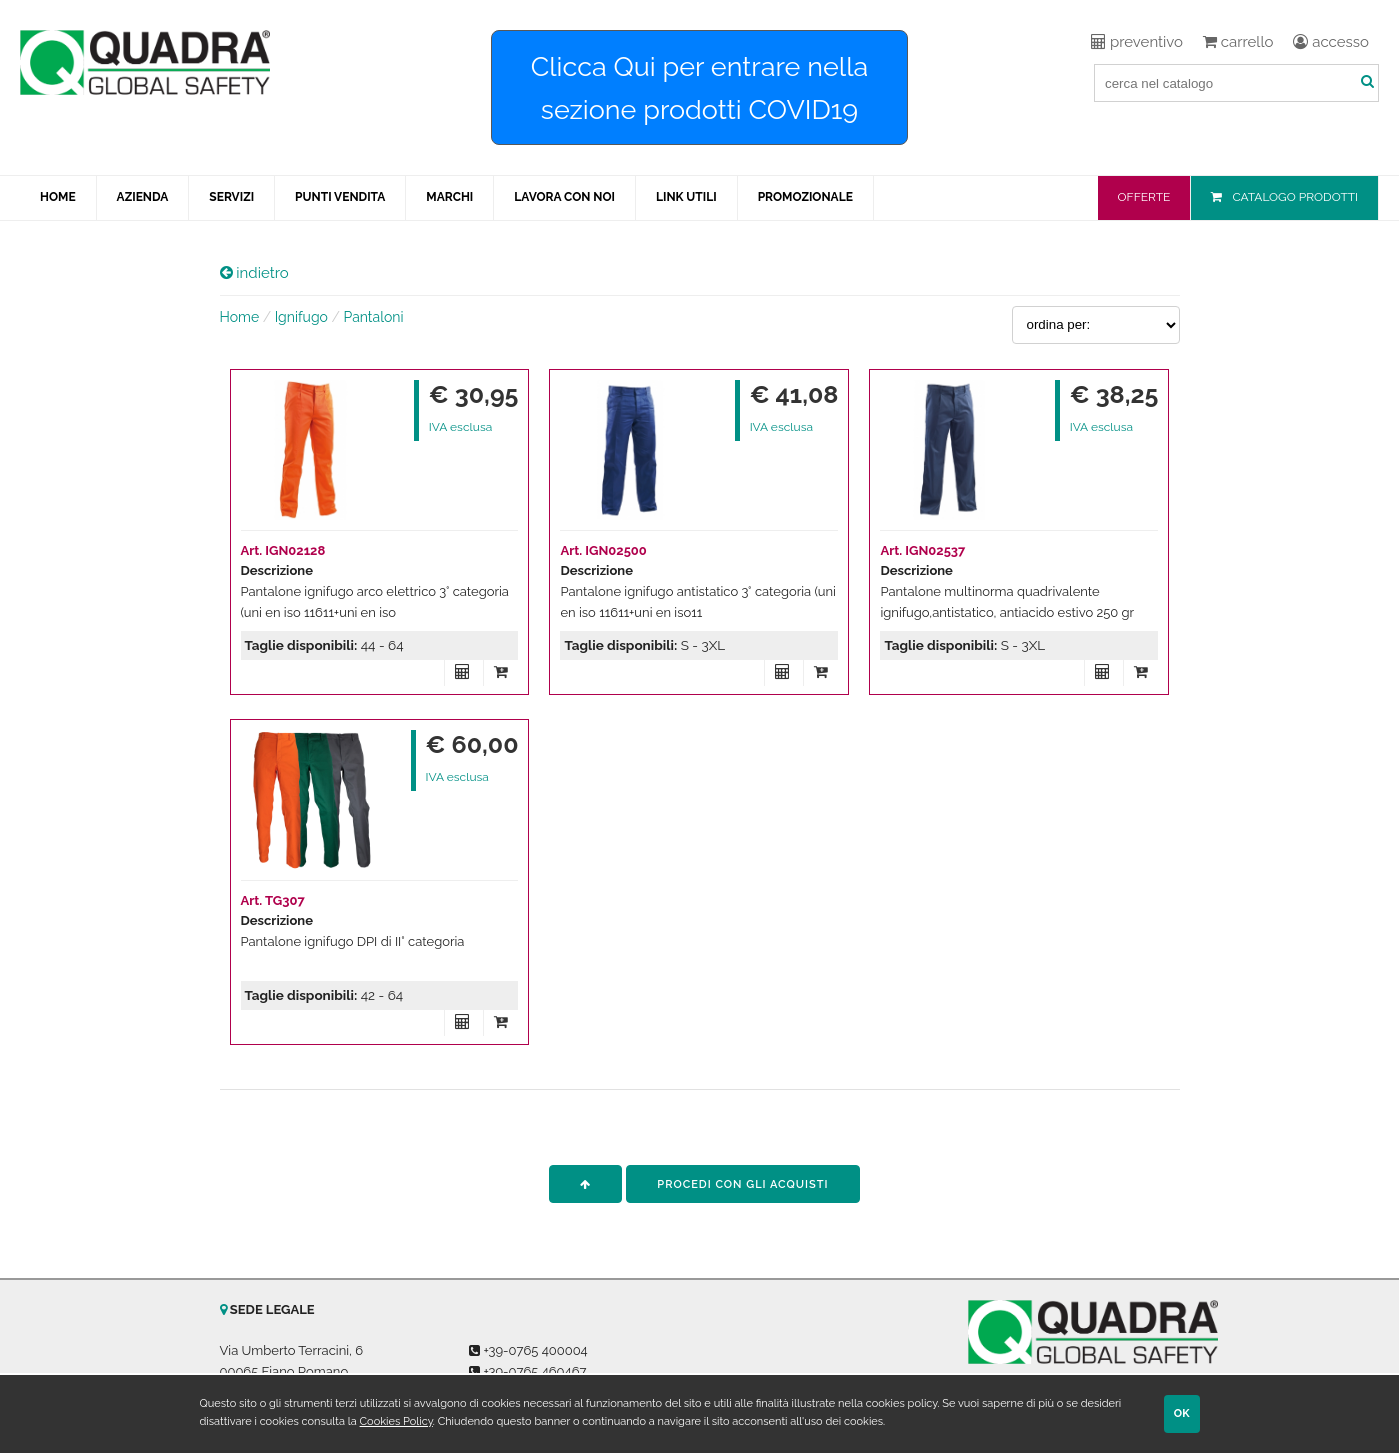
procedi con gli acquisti (742, 1184)
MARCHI (449, 197)
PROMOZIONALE (805, 197)
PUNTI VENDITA (340, 197)
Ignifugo (301, 317)
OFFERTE (1144, 197)
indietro (254, 273)
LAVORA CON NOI (564, 197)
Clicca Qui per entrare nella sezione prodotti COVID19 (700, 88)
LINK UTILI (686, 197)
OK (1182, 1413)
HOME (58, 197)
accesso (1331, 42)
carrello (1238, 42)
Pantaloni (374, 317)
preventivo (1137, 42)
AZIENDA (143, 197)
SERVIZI (231, 197)
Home (240, 317)
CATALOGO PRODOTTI (1295, 197)
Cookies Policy (396, 1421)
